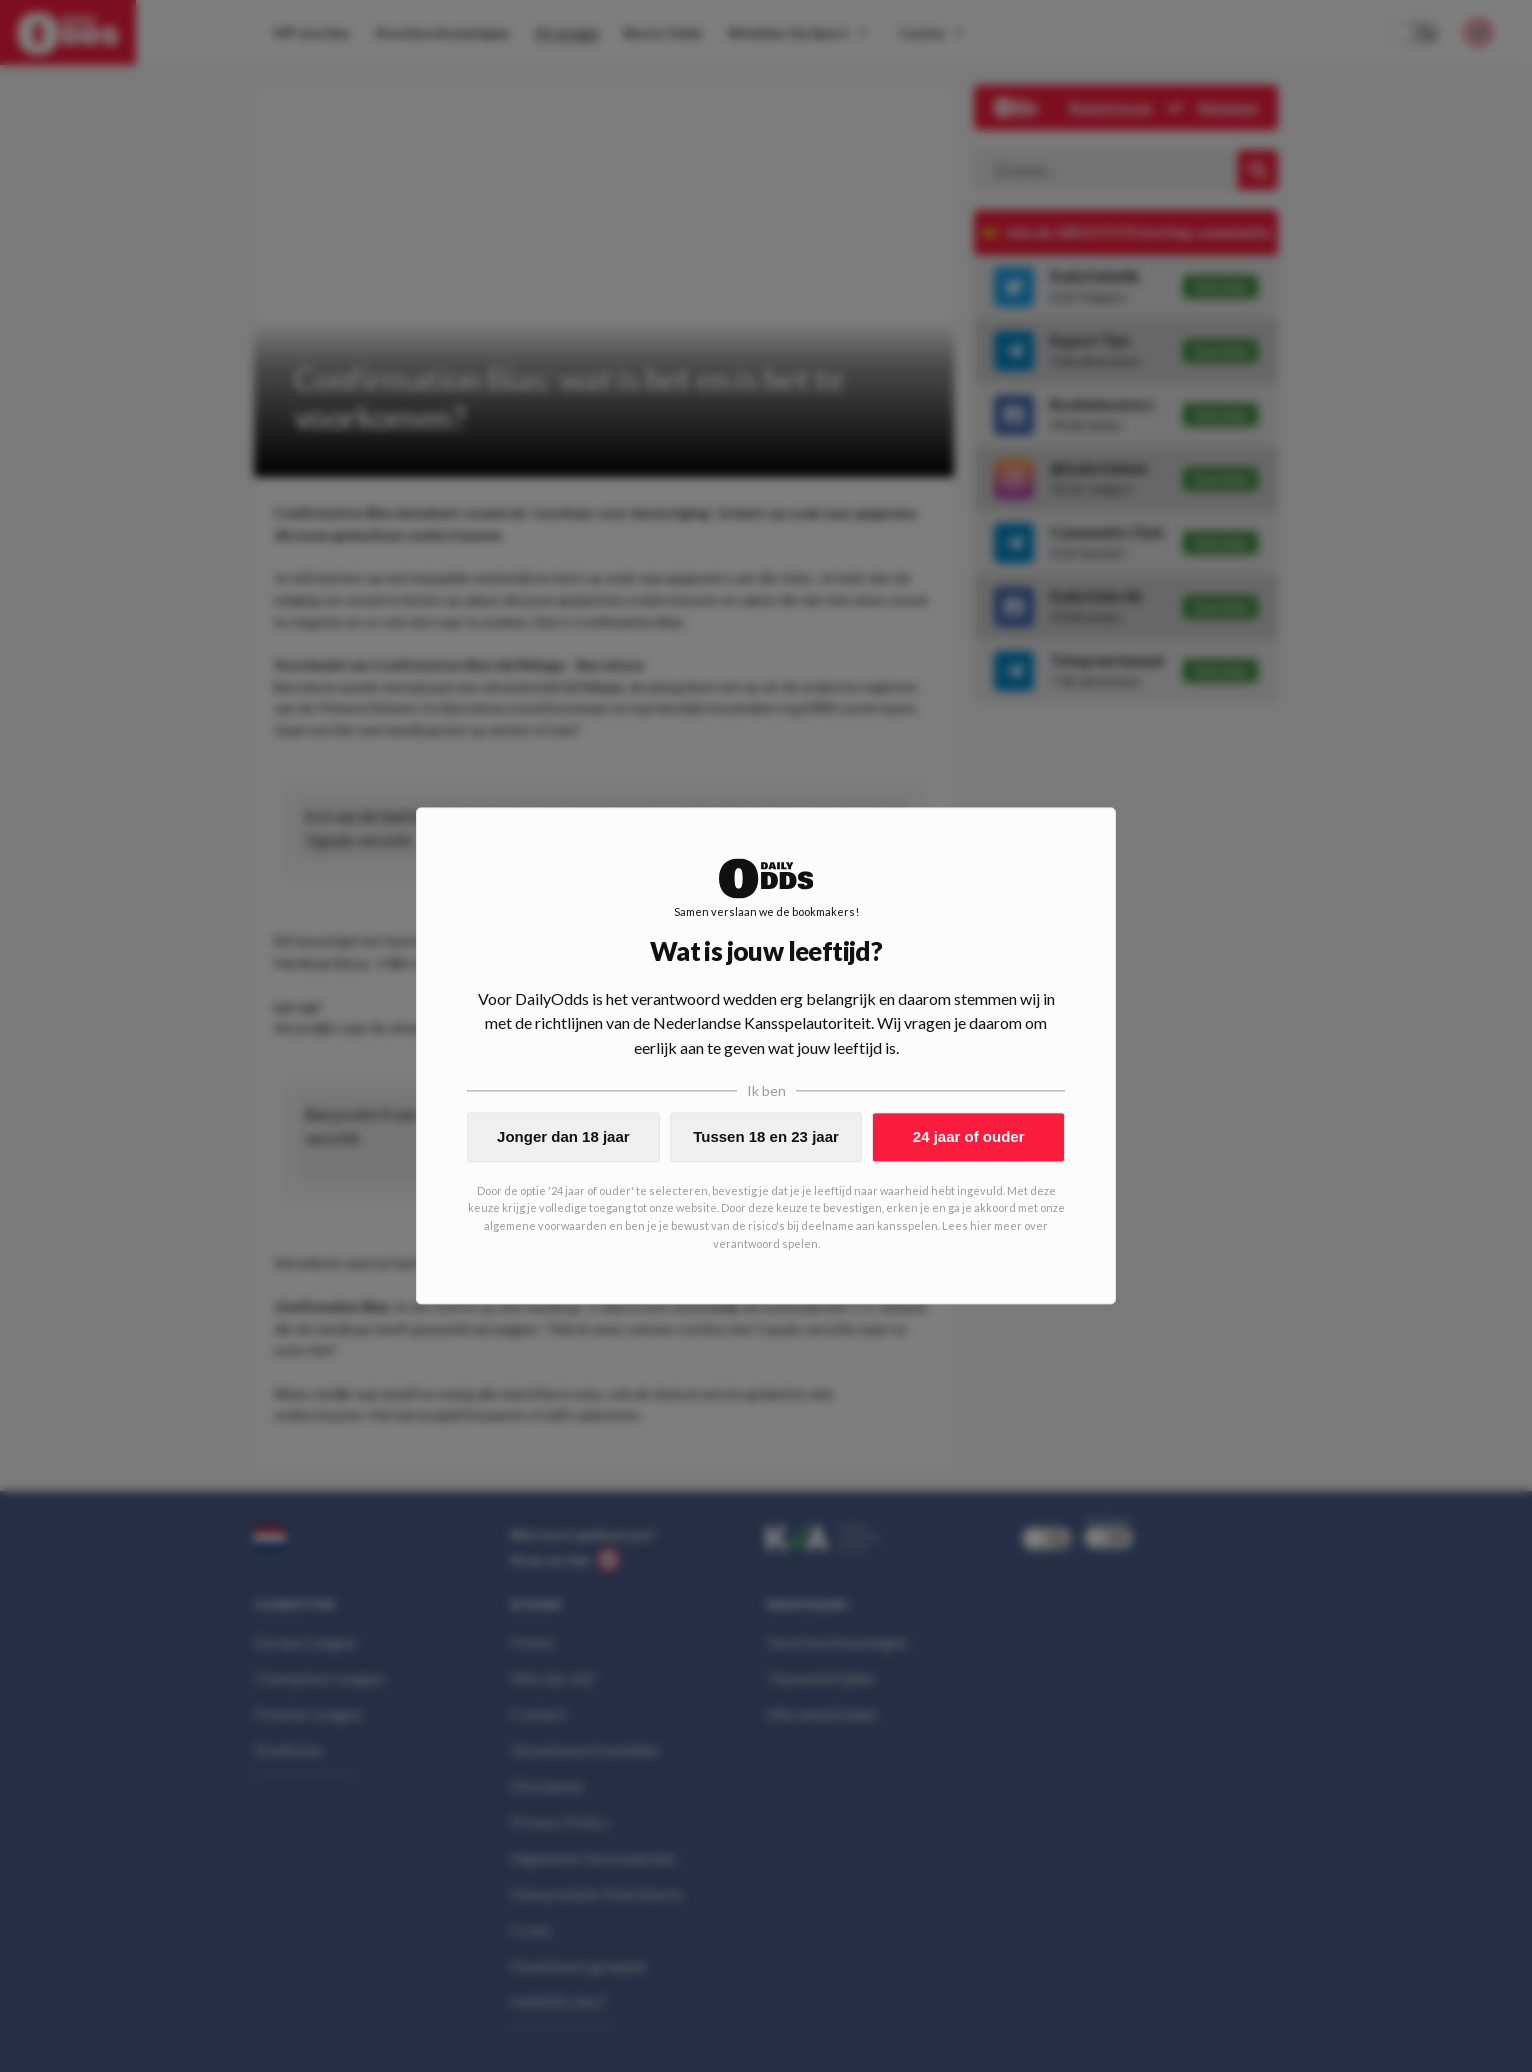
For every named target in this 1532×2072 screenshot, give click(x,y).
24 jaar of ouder (969, 1136)
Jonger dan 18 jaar (563, 1136)
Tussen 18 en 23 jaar (766, 1136)
